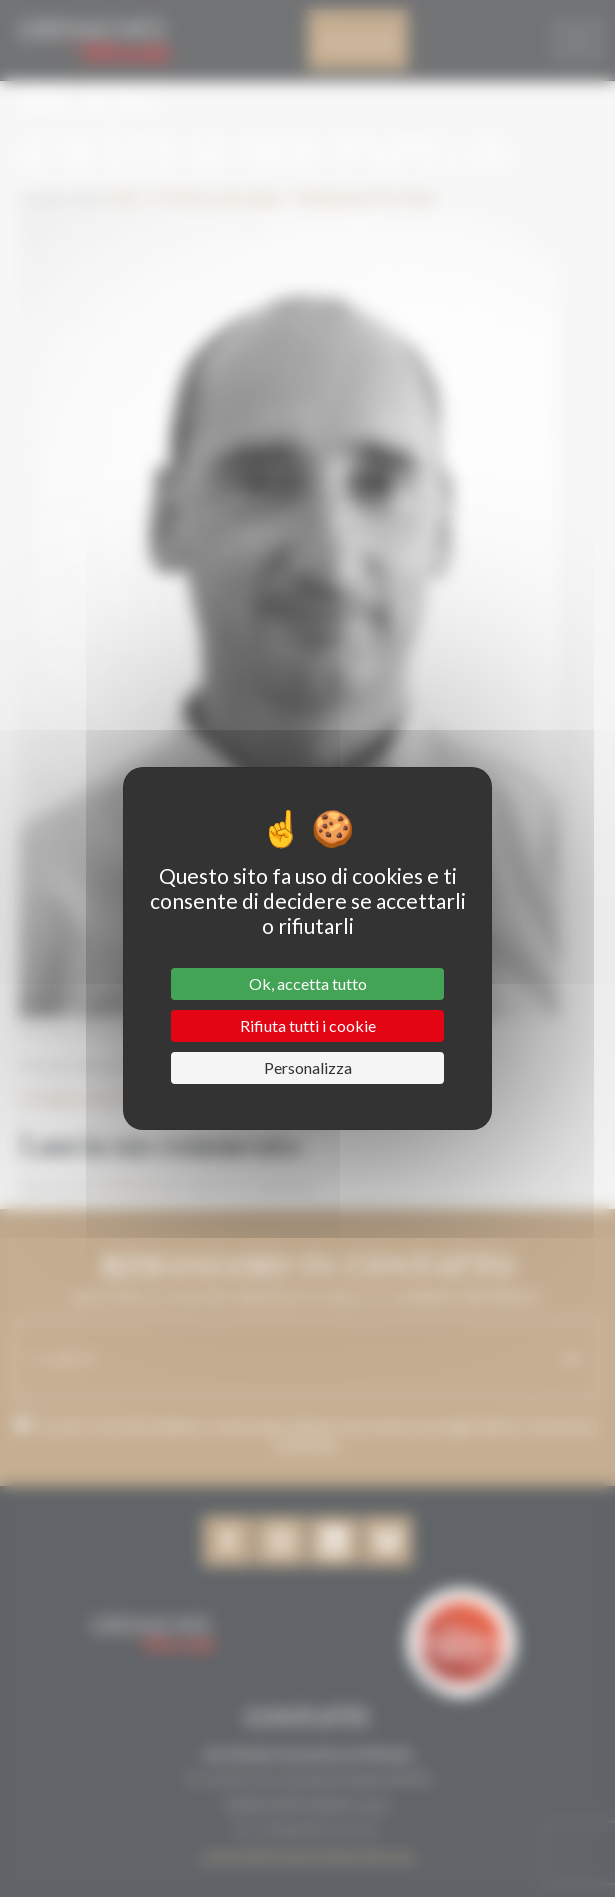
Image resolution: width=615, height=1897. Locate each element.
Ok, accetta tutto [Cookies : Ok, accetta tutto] (308, 983)
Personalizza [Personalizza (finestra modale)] (308, 1067)
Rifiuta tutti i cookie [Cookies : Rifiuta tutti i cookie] (308, 1025)
